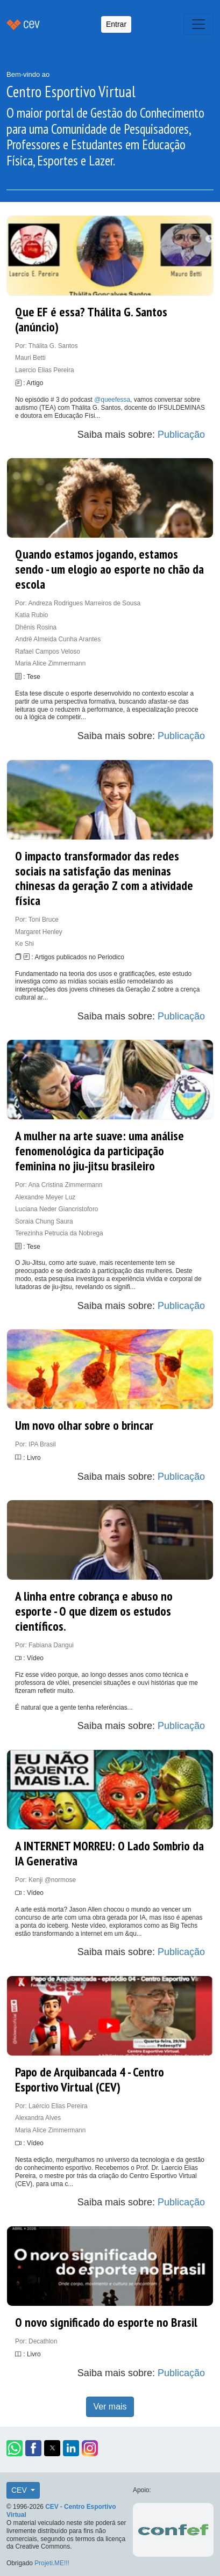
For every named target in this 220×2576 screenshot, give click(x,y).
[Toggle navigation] (198, 24)
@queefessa (112, 399)
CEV (20, 2490)
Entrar (116, 24)
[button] (14, 2448)
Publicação (181, 434)
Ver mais (109, 2406)
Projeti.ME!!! (51, 2563)
